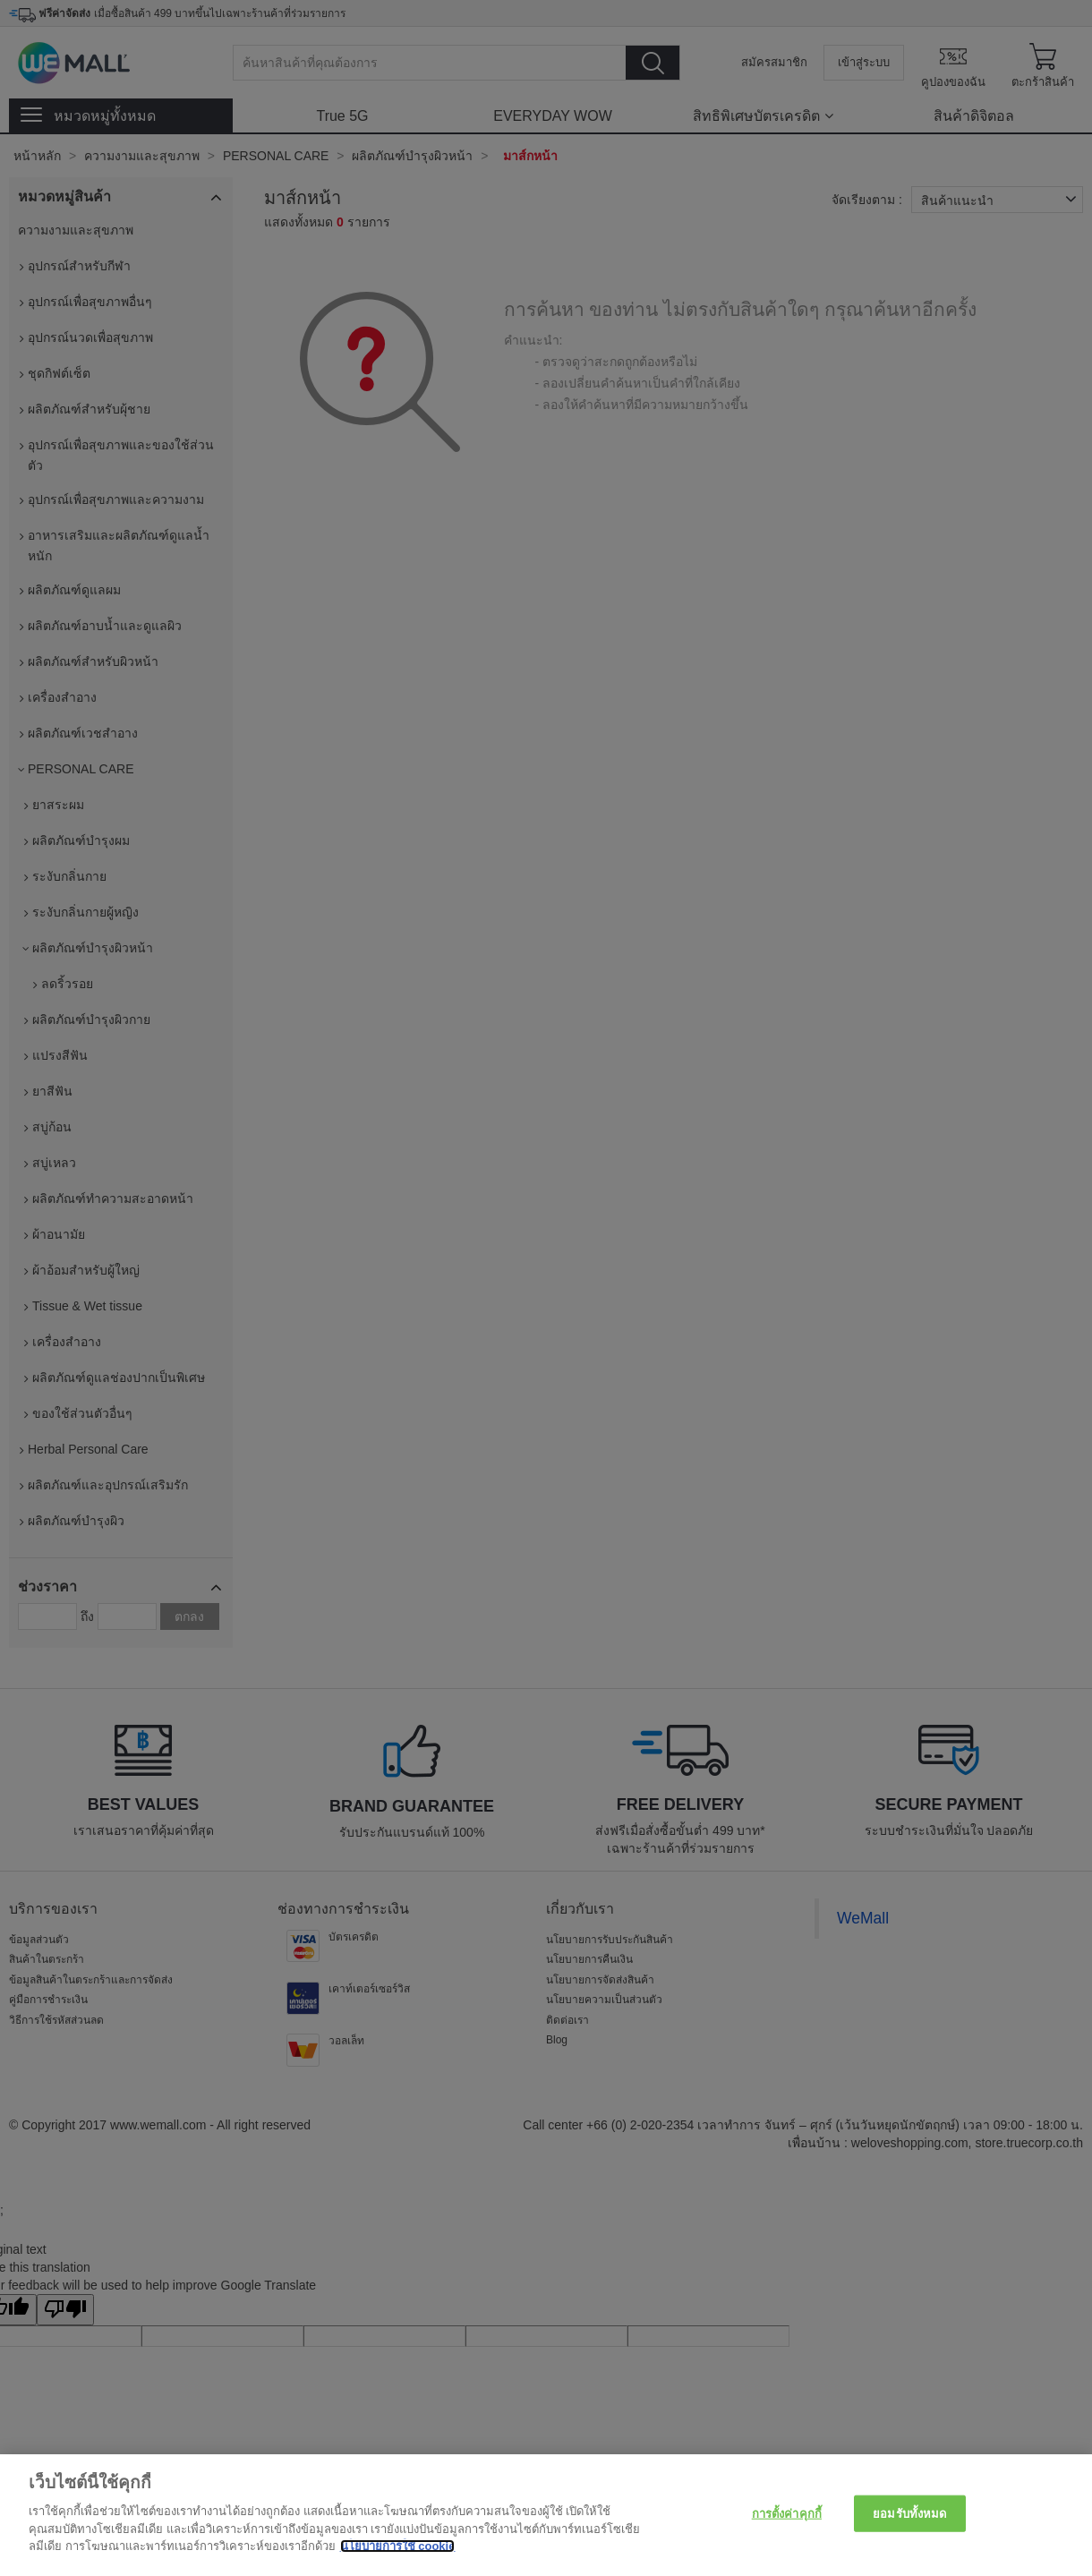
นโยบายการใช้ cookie (398, 2546)
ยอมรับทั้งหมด (909, 2513)
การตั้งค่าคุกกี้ (787, 2513)
